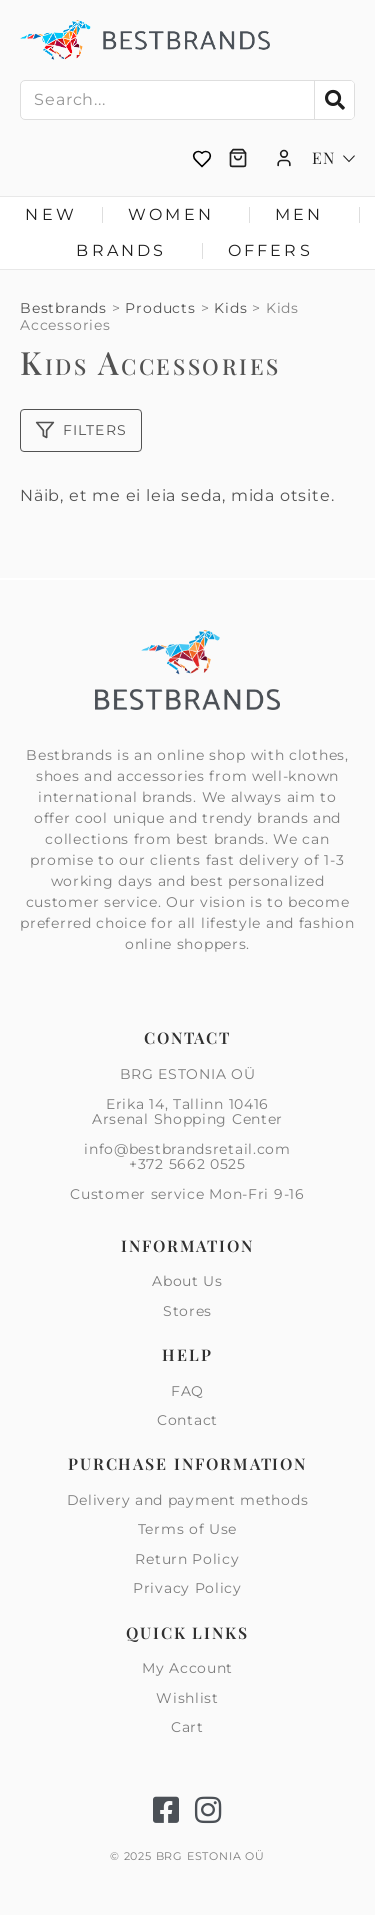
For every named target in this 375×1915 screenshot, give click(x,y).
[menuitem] (333, 158)
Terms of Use (187, 1529)
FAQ (187, 1392)
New (51, 214)
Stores (187, 1311)
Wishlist (187, 1698)
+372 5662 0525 (187, 1164)
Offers (270, 250)
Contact (187, 1420)
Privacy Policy (187, 1588)
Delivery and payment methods (188, 1501)
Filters (81, 430)
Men (304, 215)
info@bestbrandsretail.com (187, 1149)
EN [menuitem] (323, 158)
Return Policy (187, 1559)
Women (176, 215)
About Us (187, 1282)
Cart (187, 1727)
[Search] (334, 100)
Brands (126, 251)
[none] (333, 158)
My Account (187, 1669)
